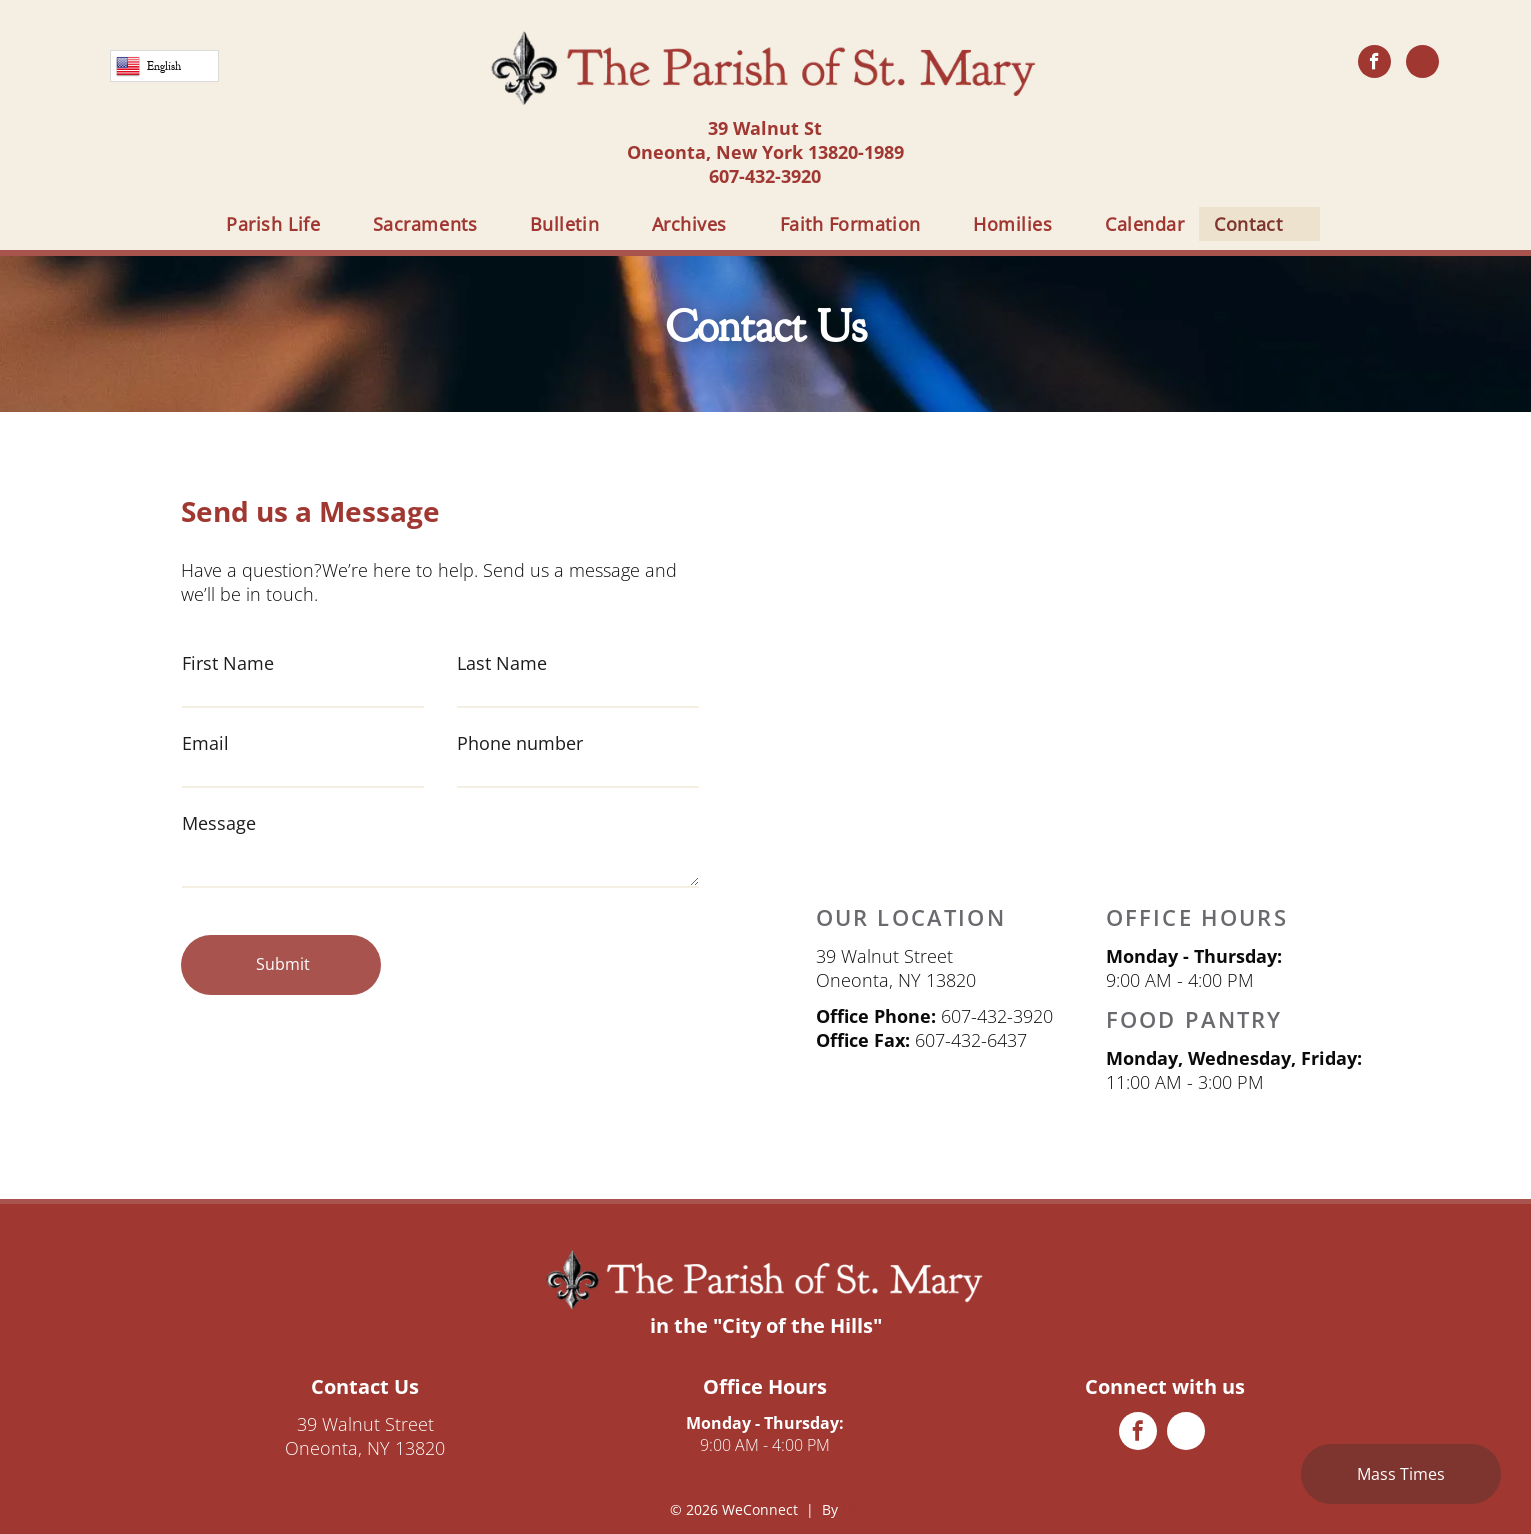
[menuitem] (284, 224)
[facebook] (1374, 64)
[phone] (1422, 64)
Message (219, 823)
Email (205, 743)
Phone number (520, 743)
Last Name (502, 663)
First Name (228, 663)
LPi (851, 1509)
